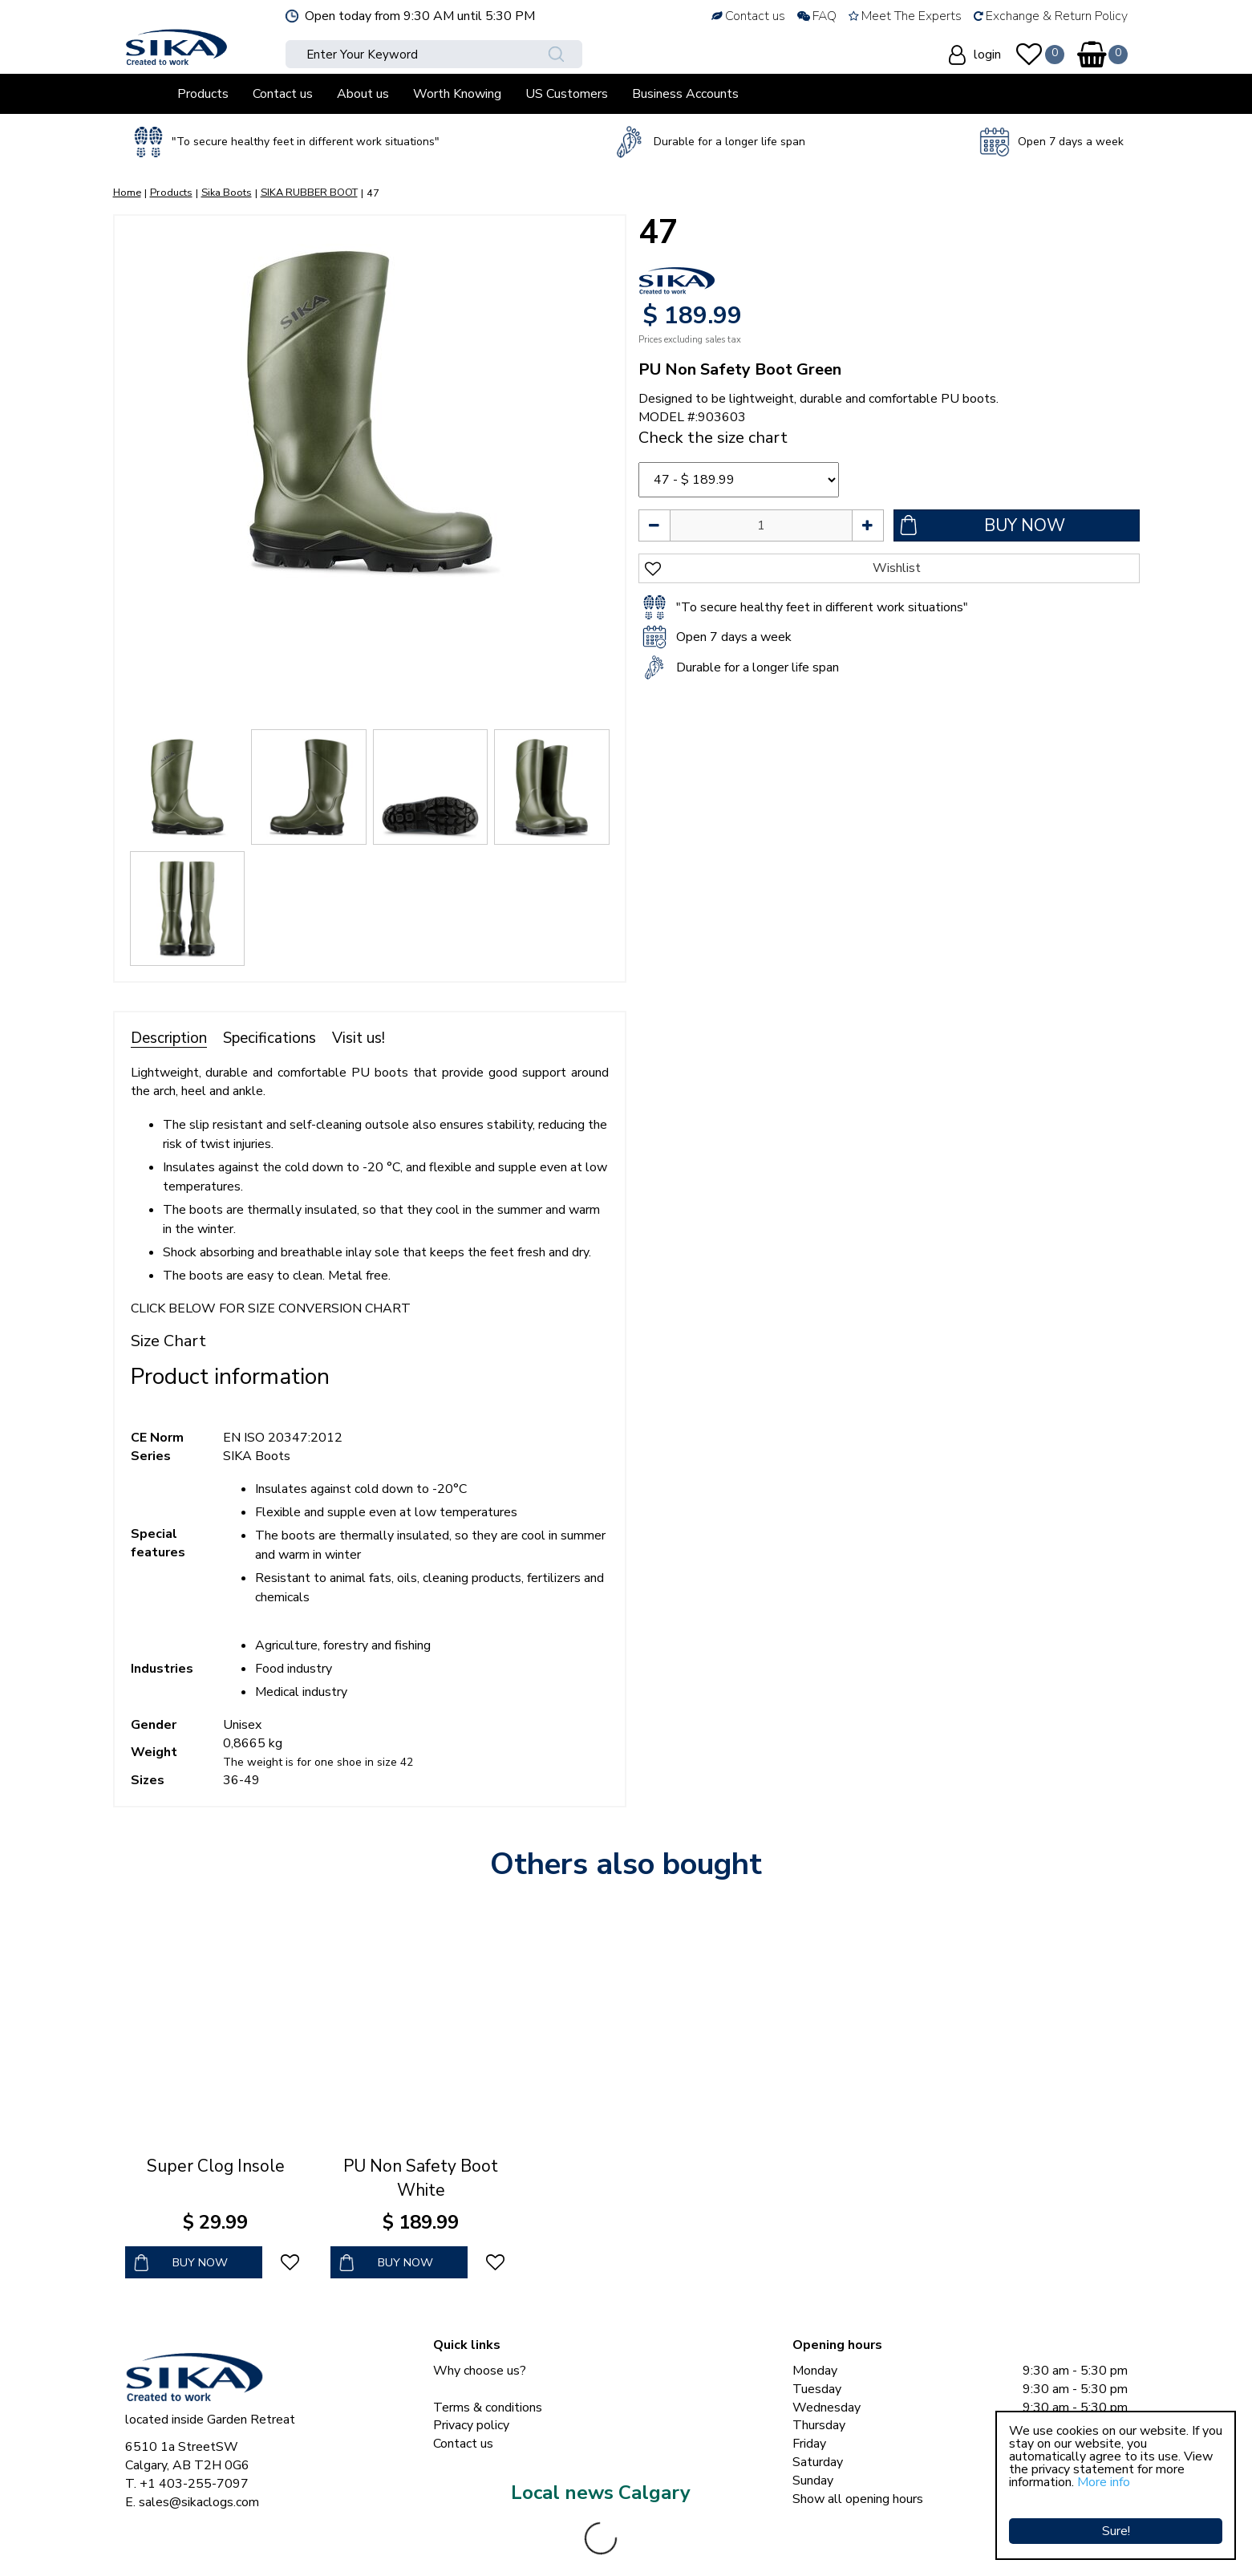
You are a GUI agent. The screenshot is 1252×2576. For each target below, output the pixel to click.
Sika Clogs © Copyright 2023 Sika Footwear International (283, 2544)
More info (1103, 2482)
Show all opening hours (857, 2499)
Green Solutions (495, 2544)
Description (169, 1038)
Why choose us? (479, 2370)
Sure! (1116, 2516)
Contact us (463, 2443)
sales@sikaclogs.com (199, 2502)
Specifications (269, 1038)
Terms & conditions (487, 2407)
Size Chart (168, 1341)
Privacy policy (471, 2425)
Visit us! (358, 1038)
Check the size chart (713, 437)
